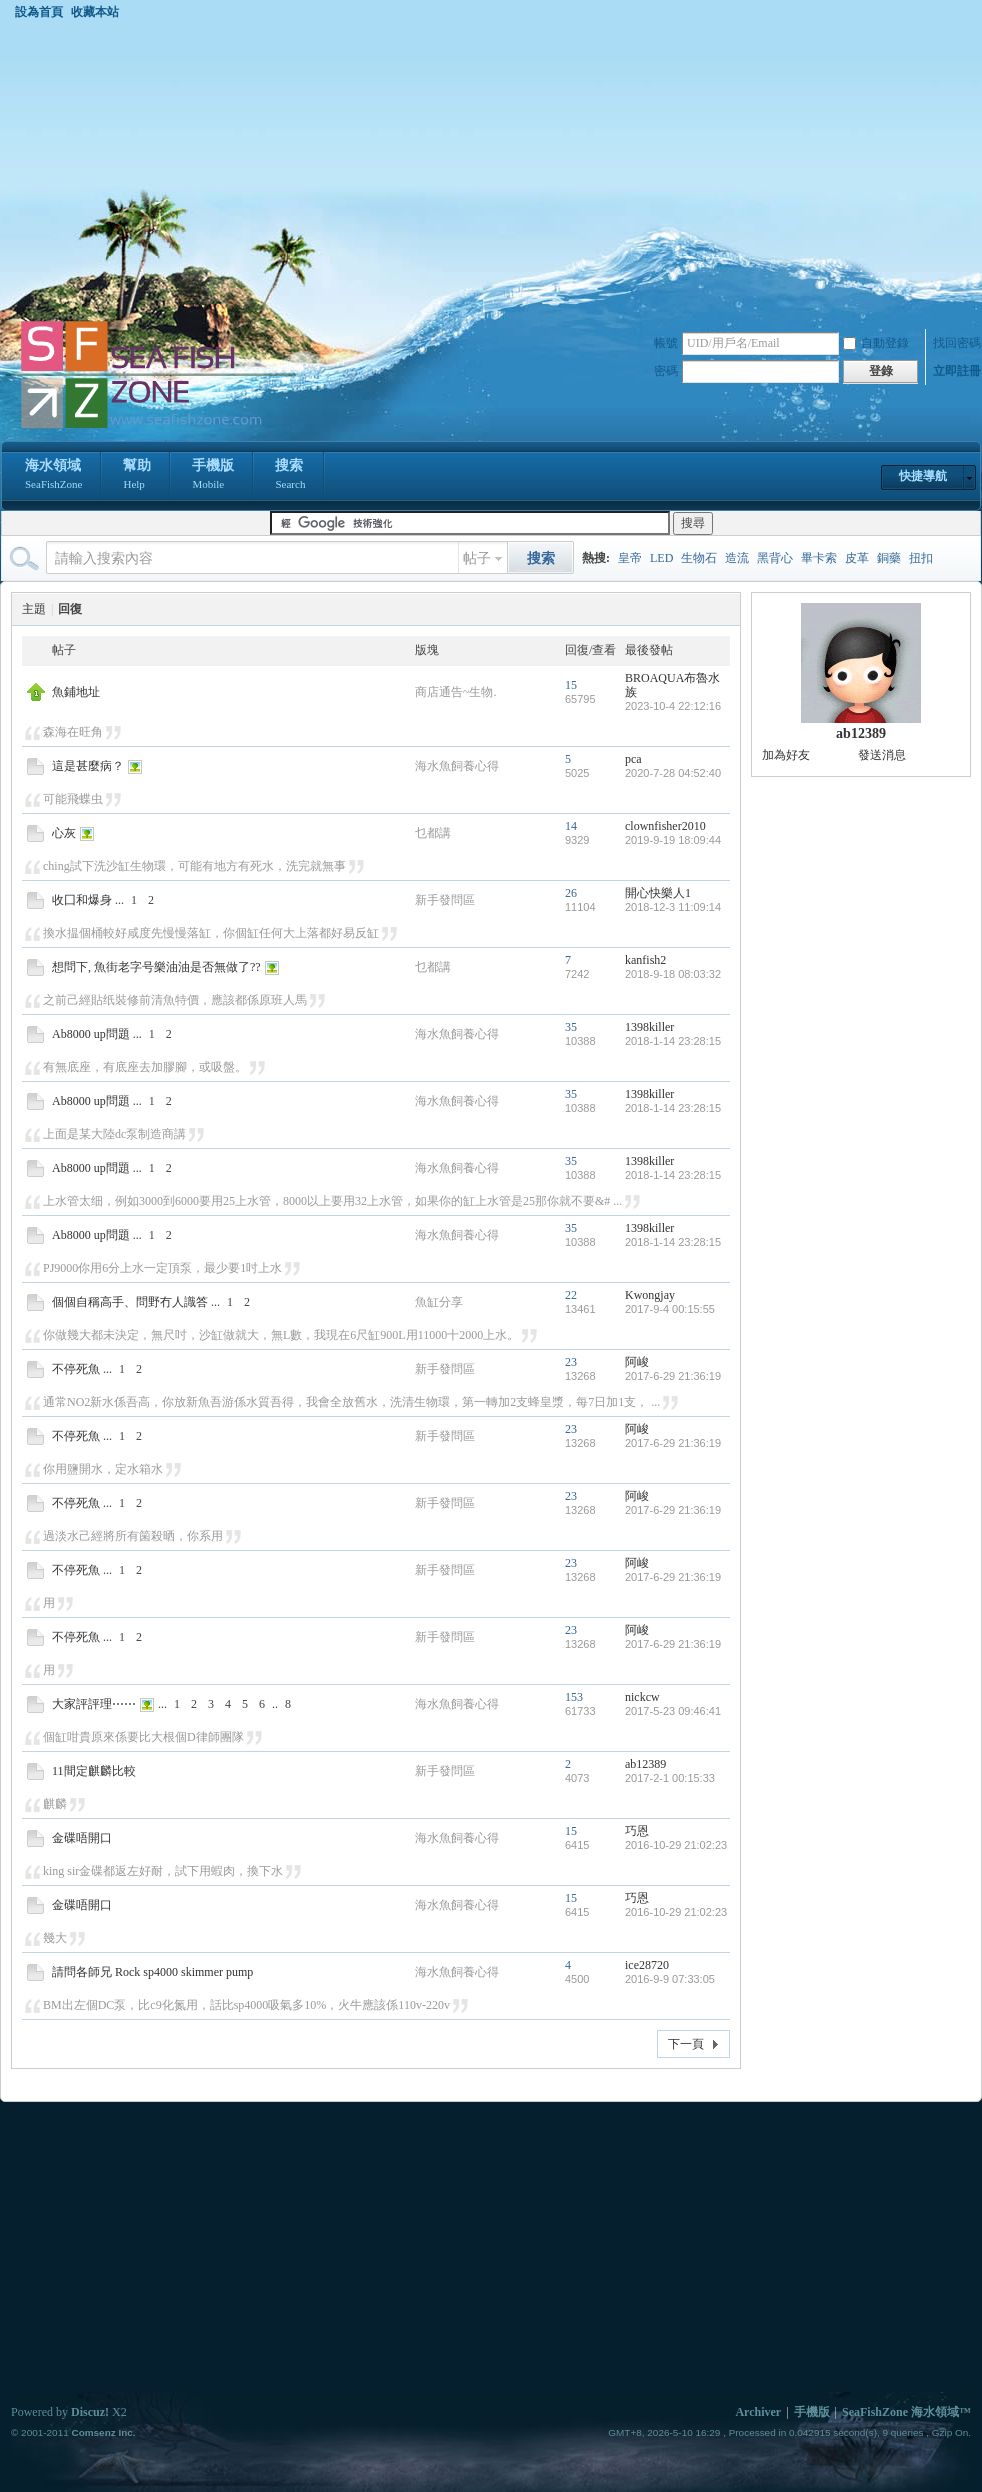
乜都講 (433, 833)
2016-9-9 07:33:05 (670, 1979)
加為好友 (786, 755)
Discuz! (90, 2412)
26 (571, 893)
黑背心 (775, 558)
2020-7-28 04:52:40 (673, 773)
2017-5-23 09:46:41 (673, 1711)
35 (571, 1027)
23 (571, 1362)
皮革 (857, 558)
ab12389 (645, 1764)
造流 (737, 558)
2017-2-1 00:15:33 (670, 1778)
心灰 (64, 833)
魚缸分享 (439, 1302)
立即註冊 (957, 371)
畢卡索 (819, 558)
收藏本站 (95, 12)
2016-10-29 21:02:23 (676, 1845)
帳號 (666, 343)
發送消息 (882, 755)
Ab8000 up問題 (91, 1034)
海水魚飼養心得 (457, 766)
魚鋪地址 (76, 692)
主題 (34, 609)
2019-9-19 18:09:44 (673, 840)
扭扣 (921, 558)
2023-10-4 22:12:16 (673, 706)
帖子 (477, 558)
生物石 (699, 558)
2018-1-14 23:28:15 (673, 1041)
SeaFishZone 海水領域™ (906, 2412)
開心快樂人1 (658, 893)
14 (571, 826)
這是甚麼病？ (88, 766)
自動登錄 (876, 343)
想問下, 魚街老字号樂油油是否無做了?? (156, 967)
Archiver (758, 2412)
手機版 (213, 476)
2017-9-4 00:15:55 (670, 1309)
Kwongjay (650, 1295)
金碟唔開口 (82, 1838)
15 (571, 685)
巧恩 (637, 1831)
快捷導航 (923, 476)
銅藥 (889, 558)
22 (571, 1295)
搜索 (290, 476)
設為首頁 (39, 12)
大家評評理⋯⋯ (94, 1704)
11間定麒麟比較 (94, 1771)
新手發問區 (445, 900)
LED (661, 558)
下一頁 (686, 2044)
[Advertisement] (491, 169)
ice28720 (647, 1965)
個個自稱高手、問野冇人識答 (130, 1302)
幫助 (137, 476)
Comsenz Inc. (103, 2432)
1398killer (649, 1027)
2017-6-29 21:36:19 (673, 1376)
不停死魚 (76, 1369)
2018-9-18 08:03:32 (673, 974)
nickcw (642, 1697)
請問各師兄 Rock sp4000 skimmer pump (152, 1972)
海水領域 (53, 476)
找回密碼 (957, 343)
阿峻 (637, 1362)
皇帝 (630, 558)
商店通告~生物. (456, 692)
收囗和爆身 (82, 900)
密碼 (666, 371)
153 (574, 1697)
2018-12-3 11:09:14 (673, 907)
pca (633, 759)
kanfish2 (645, 960)
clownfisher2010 (665, 826)
